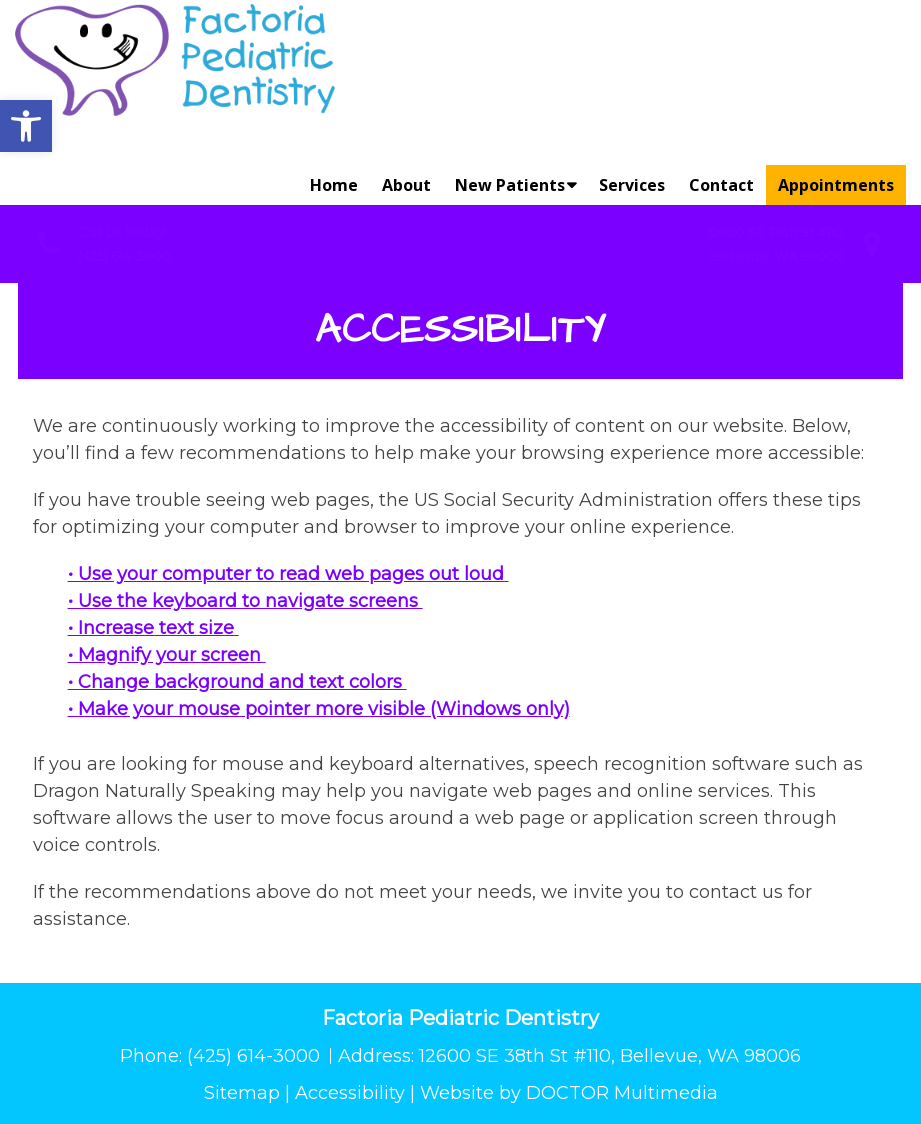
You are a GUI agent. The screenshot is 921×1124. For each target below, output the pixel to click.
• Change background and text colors (237, 682)
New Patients (510, 185)
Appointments (836, 185)
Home (334, 185)
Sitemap (242, 1093)
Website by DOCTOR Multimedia (569, 1093)
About (406, 185)
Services (632, 185)
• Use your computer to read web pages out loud (288, 574)
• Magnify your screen (167, 655)
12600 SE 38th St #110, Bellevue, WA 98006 (610, 1056)
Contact (721, 185)
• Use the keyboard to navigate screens (245, 601)
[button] (26, 126)
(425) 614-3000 (124, 256)
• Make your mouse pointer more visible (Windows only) (319, 709)
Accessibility (350, 1093)
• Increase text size (153, 628)
